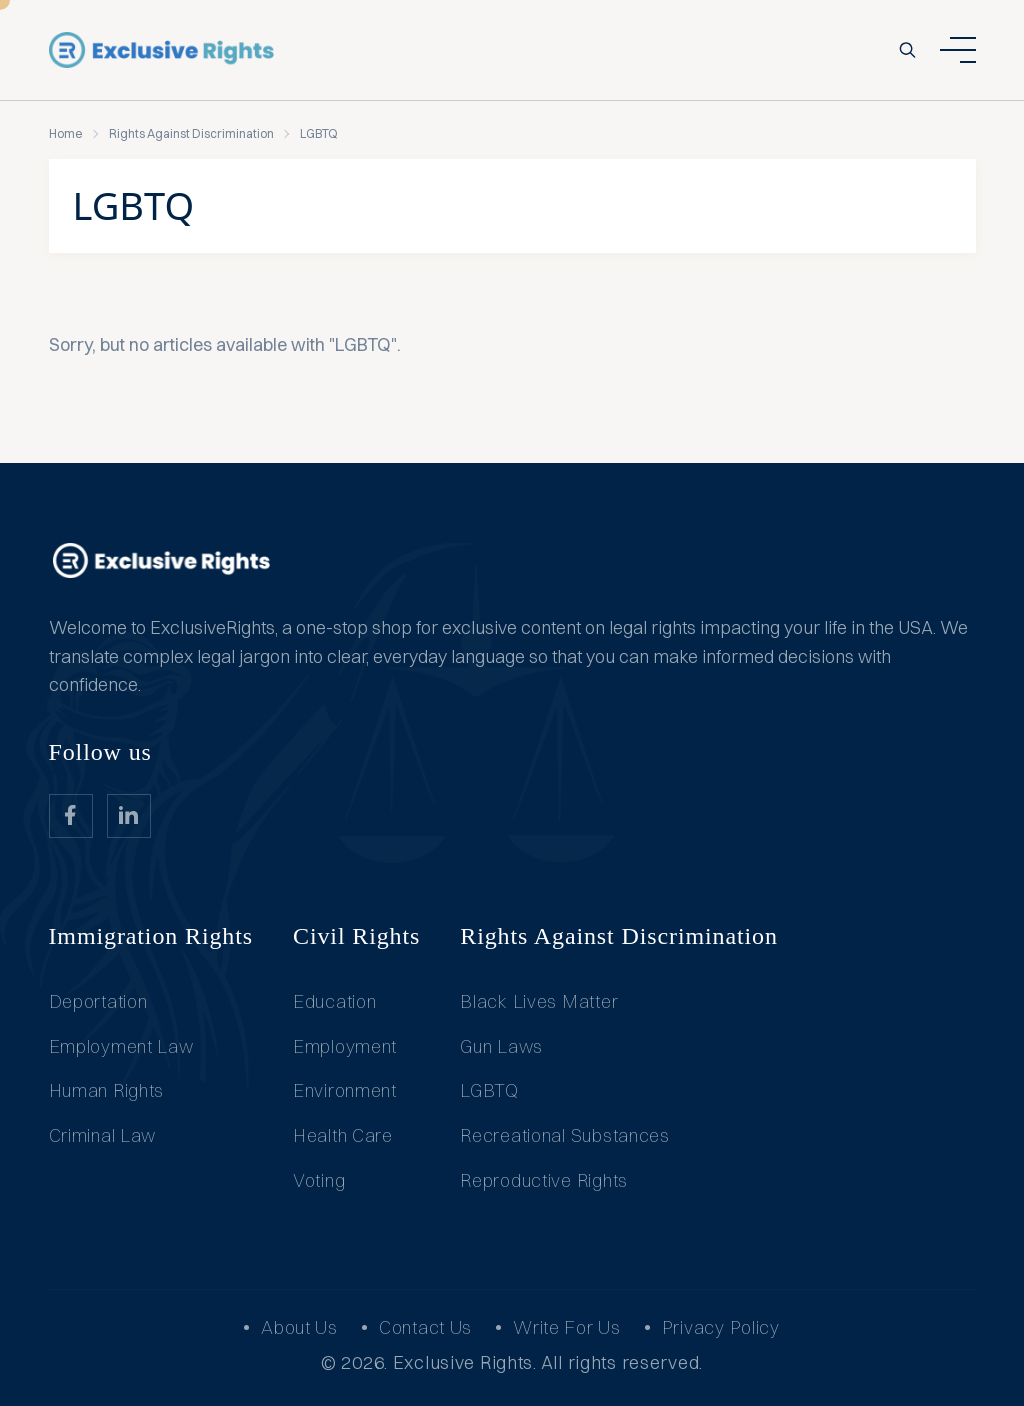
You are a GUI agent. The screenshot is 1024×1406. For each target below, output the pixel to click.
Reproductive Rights (544, 1180)
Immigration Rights (151, 936)
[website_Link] (71, 816)
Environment (345, 1090)
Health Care (343, 1135)
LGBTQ (489, 1090)
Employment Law (121, 1046)
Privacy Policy (721, 1327)
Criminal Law (103, 1135)
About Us (299, 1327)
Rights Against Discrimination (191, 133)
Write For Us (567, 1327)
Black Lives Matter (539, 1001)
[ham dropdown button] (958, 50)
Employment (345, 1046)
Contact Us (425, 1327)
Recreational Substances (565, 1135)
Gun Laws (501, 1046)
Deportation (98, 1001)
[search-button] (907, 50)
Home (66, 133)
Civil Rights (356, 936)
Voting (319, 1180)
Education (334, 1001)
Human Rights (107, 1090)
